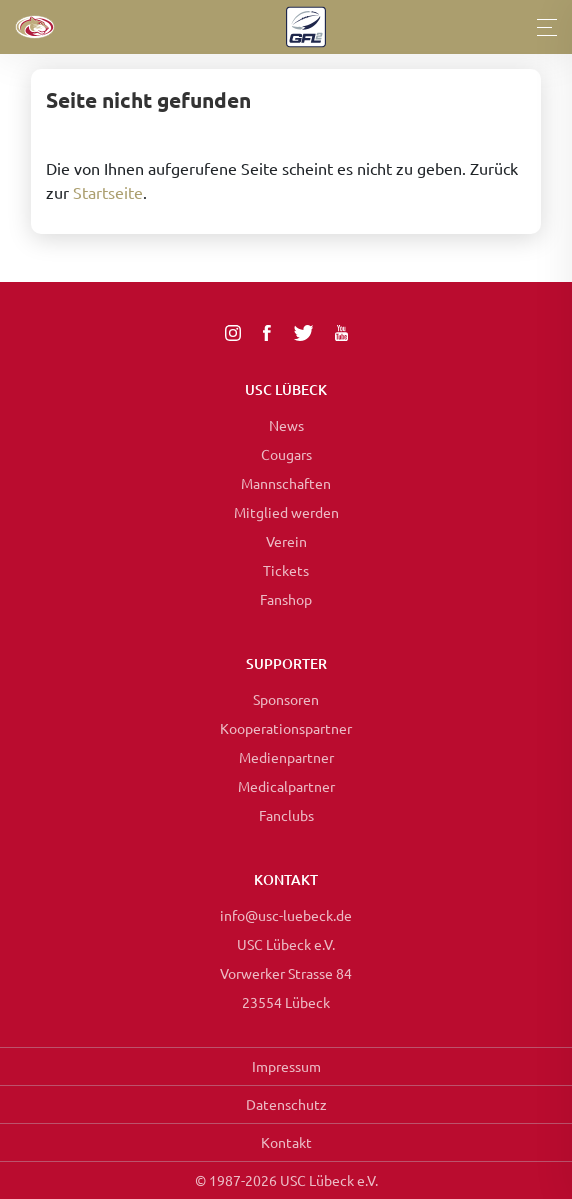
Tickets (286, 570)
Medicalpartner (286, 786)
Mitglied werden (286, 512)
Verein (286, 541)
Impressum (286, 1066)
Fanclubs (286, 815)
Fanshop (286, 599)
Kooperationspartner (286, 728)
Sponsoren (286, 699)
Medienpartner (286, 757)
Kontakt (286, 1142)
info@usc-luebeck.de (286, 915)
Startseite (108, 192)
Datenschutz (286, 1104)
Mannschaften (286, 483)
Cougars (286, 454)
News (286, 425)
